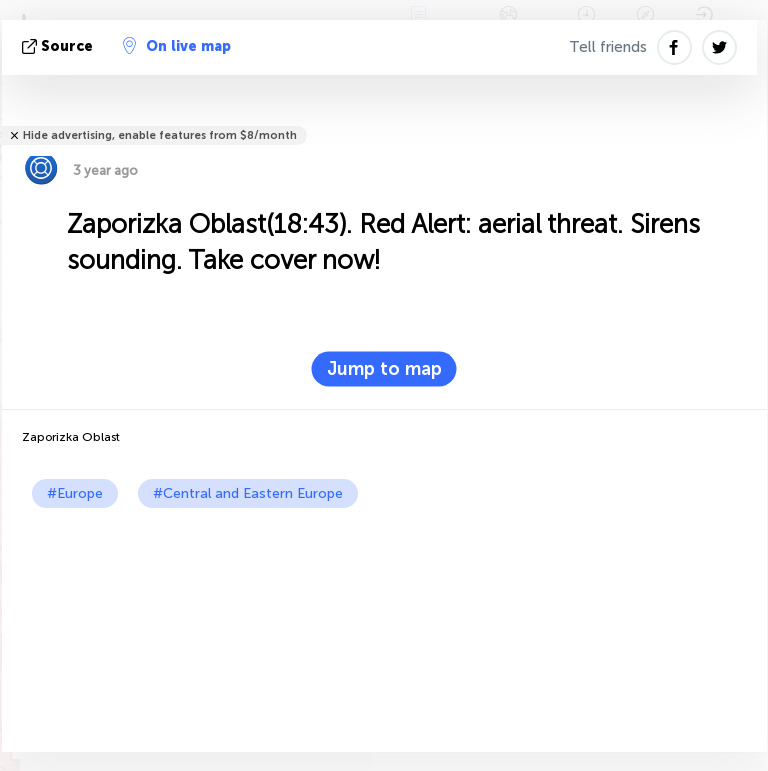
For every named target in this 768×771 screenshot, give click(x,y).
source (59, 46)
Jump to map (384, 369)
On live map (177, 46)
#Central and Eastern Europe (248, 493)
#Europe (75, 493)
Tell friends (608, 47)
